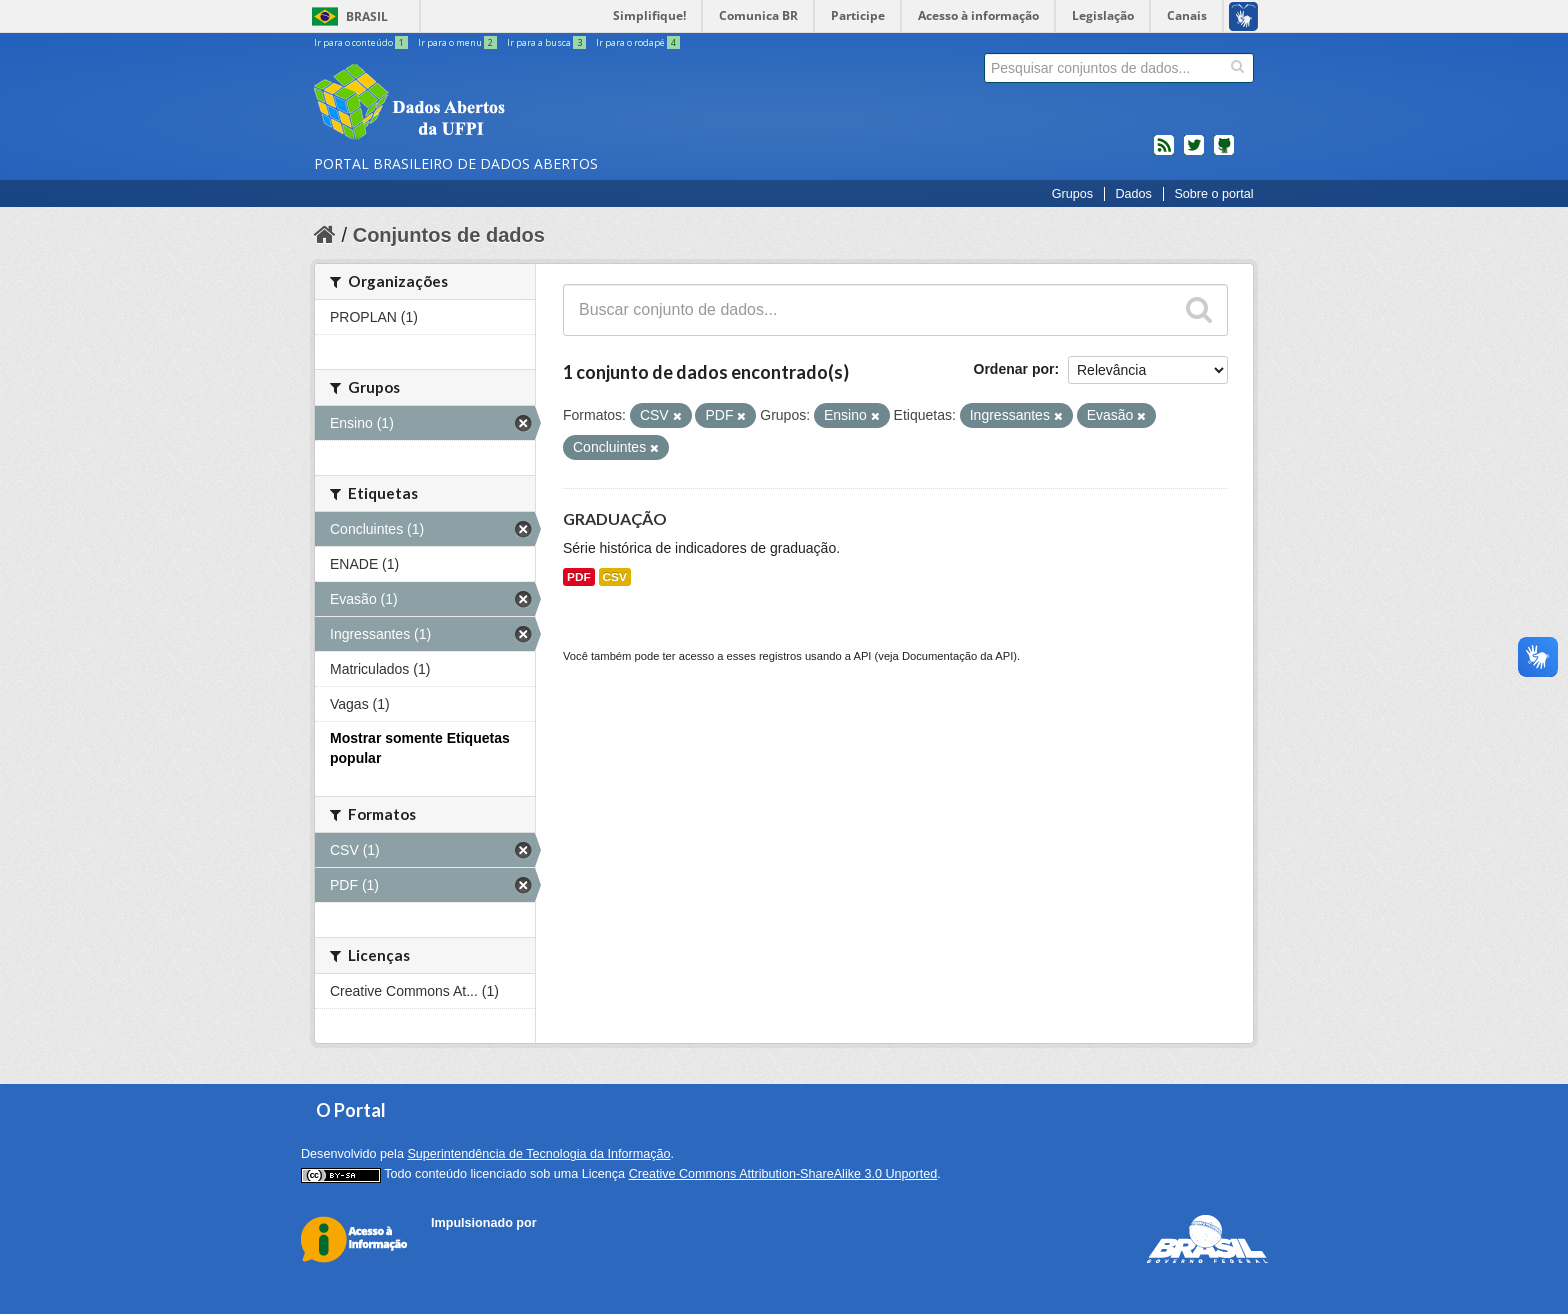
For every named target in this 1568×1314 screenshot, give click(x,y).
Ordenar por (1014, 369)
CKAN (465, 1245)
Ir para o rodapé (638, 42)
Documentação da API (957, 656)
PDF (579, 577)
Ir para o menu (458, 42)
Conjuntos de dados (449, 235)
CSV (615, 577)
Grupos (1072, 194)
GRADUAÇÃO (615, 518)
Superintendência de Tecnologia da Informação (538, 1154)
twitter (1194, 153)
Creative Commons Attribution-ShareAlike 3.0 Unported (783, 1174)
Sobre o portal (1213, 194)
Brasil (367, 16)
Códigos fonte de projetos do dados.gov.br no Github (1224, 153)
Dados (1133, 194)
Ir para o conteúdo (362, 42)
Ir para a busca (547, 42)
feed (1164, 153)
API (862, 656)
